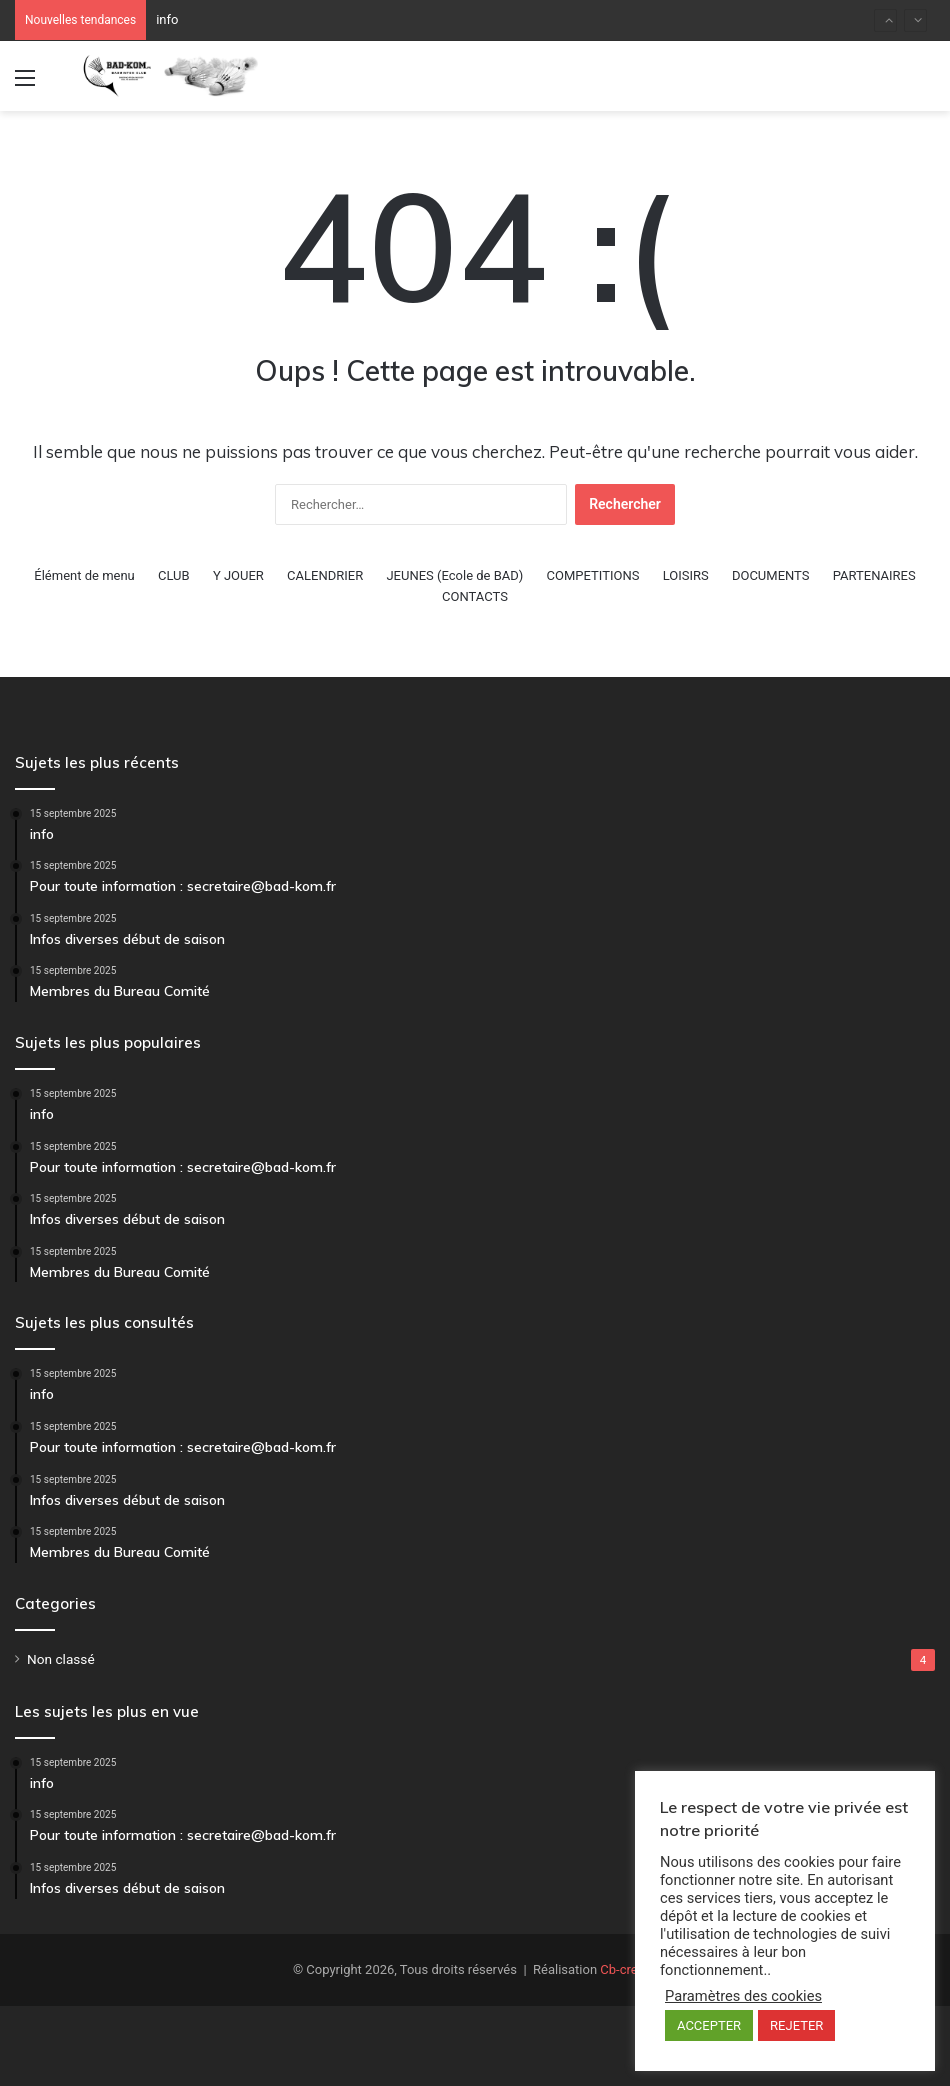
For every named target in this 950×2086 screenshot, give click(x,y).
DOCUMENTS (771, 575)
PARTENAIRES (874, 575)
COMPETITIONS (593, 575)
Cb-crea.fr (628, 1969)
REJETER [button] (796, 2025)
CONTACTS (475, 596)
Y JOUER (238, 575)
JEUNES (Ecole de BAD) (454, 575)
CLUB (174, 575)
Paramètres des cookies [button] (743, 1996)
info (167, 19)
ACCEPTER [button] (709, 2025)
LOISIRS (686, 575)
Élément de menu (84, 575)
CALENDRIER (325, 575)
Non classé (61, 1659)
